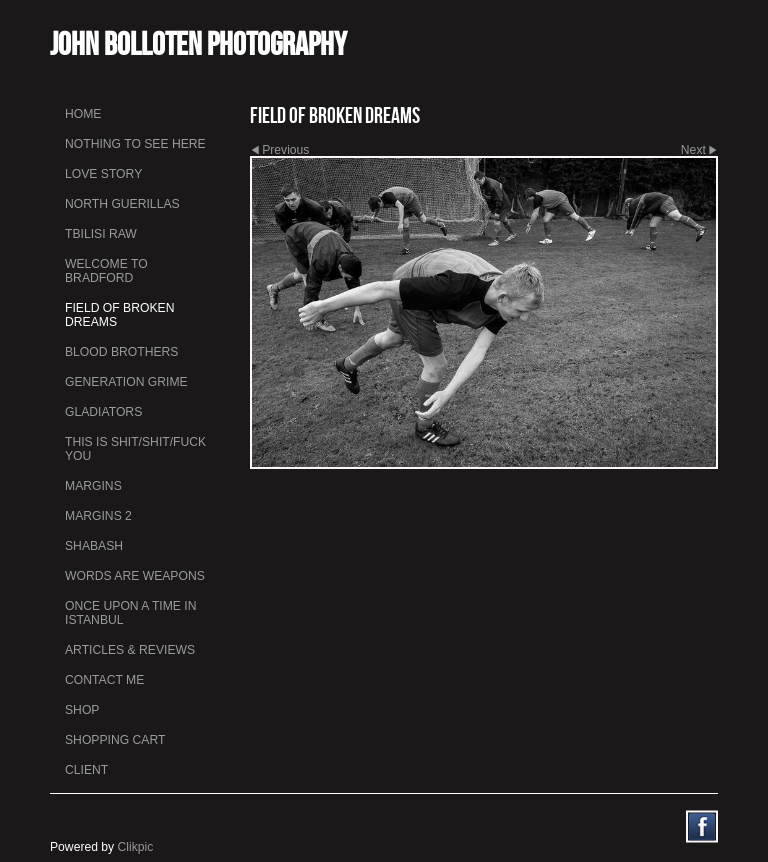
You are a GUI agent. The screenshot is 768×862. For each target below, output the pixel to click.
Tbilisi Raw (101, 234)
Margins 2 (98, 516)
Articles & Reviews (130, 650)
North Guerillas (122, 204)
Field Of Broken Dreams (119, 315)
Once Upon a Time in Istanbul (131, 613)
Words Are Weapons (135, 576)
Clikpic (136, 847)
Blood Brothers (121, 352)
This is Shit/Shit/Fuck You (135, 449)
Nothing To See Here (135, 144)
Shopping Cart (115, 740)
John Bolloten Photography (198, 43)
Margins (93, 486)
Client (86, 770)
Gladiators (103, 412)
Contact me (104, 680)
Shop (82, 710)
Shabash (94, 546)
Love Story (103, 174)
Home (83, 114)
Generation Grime (126, 382)
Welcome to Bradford (106, 271)
